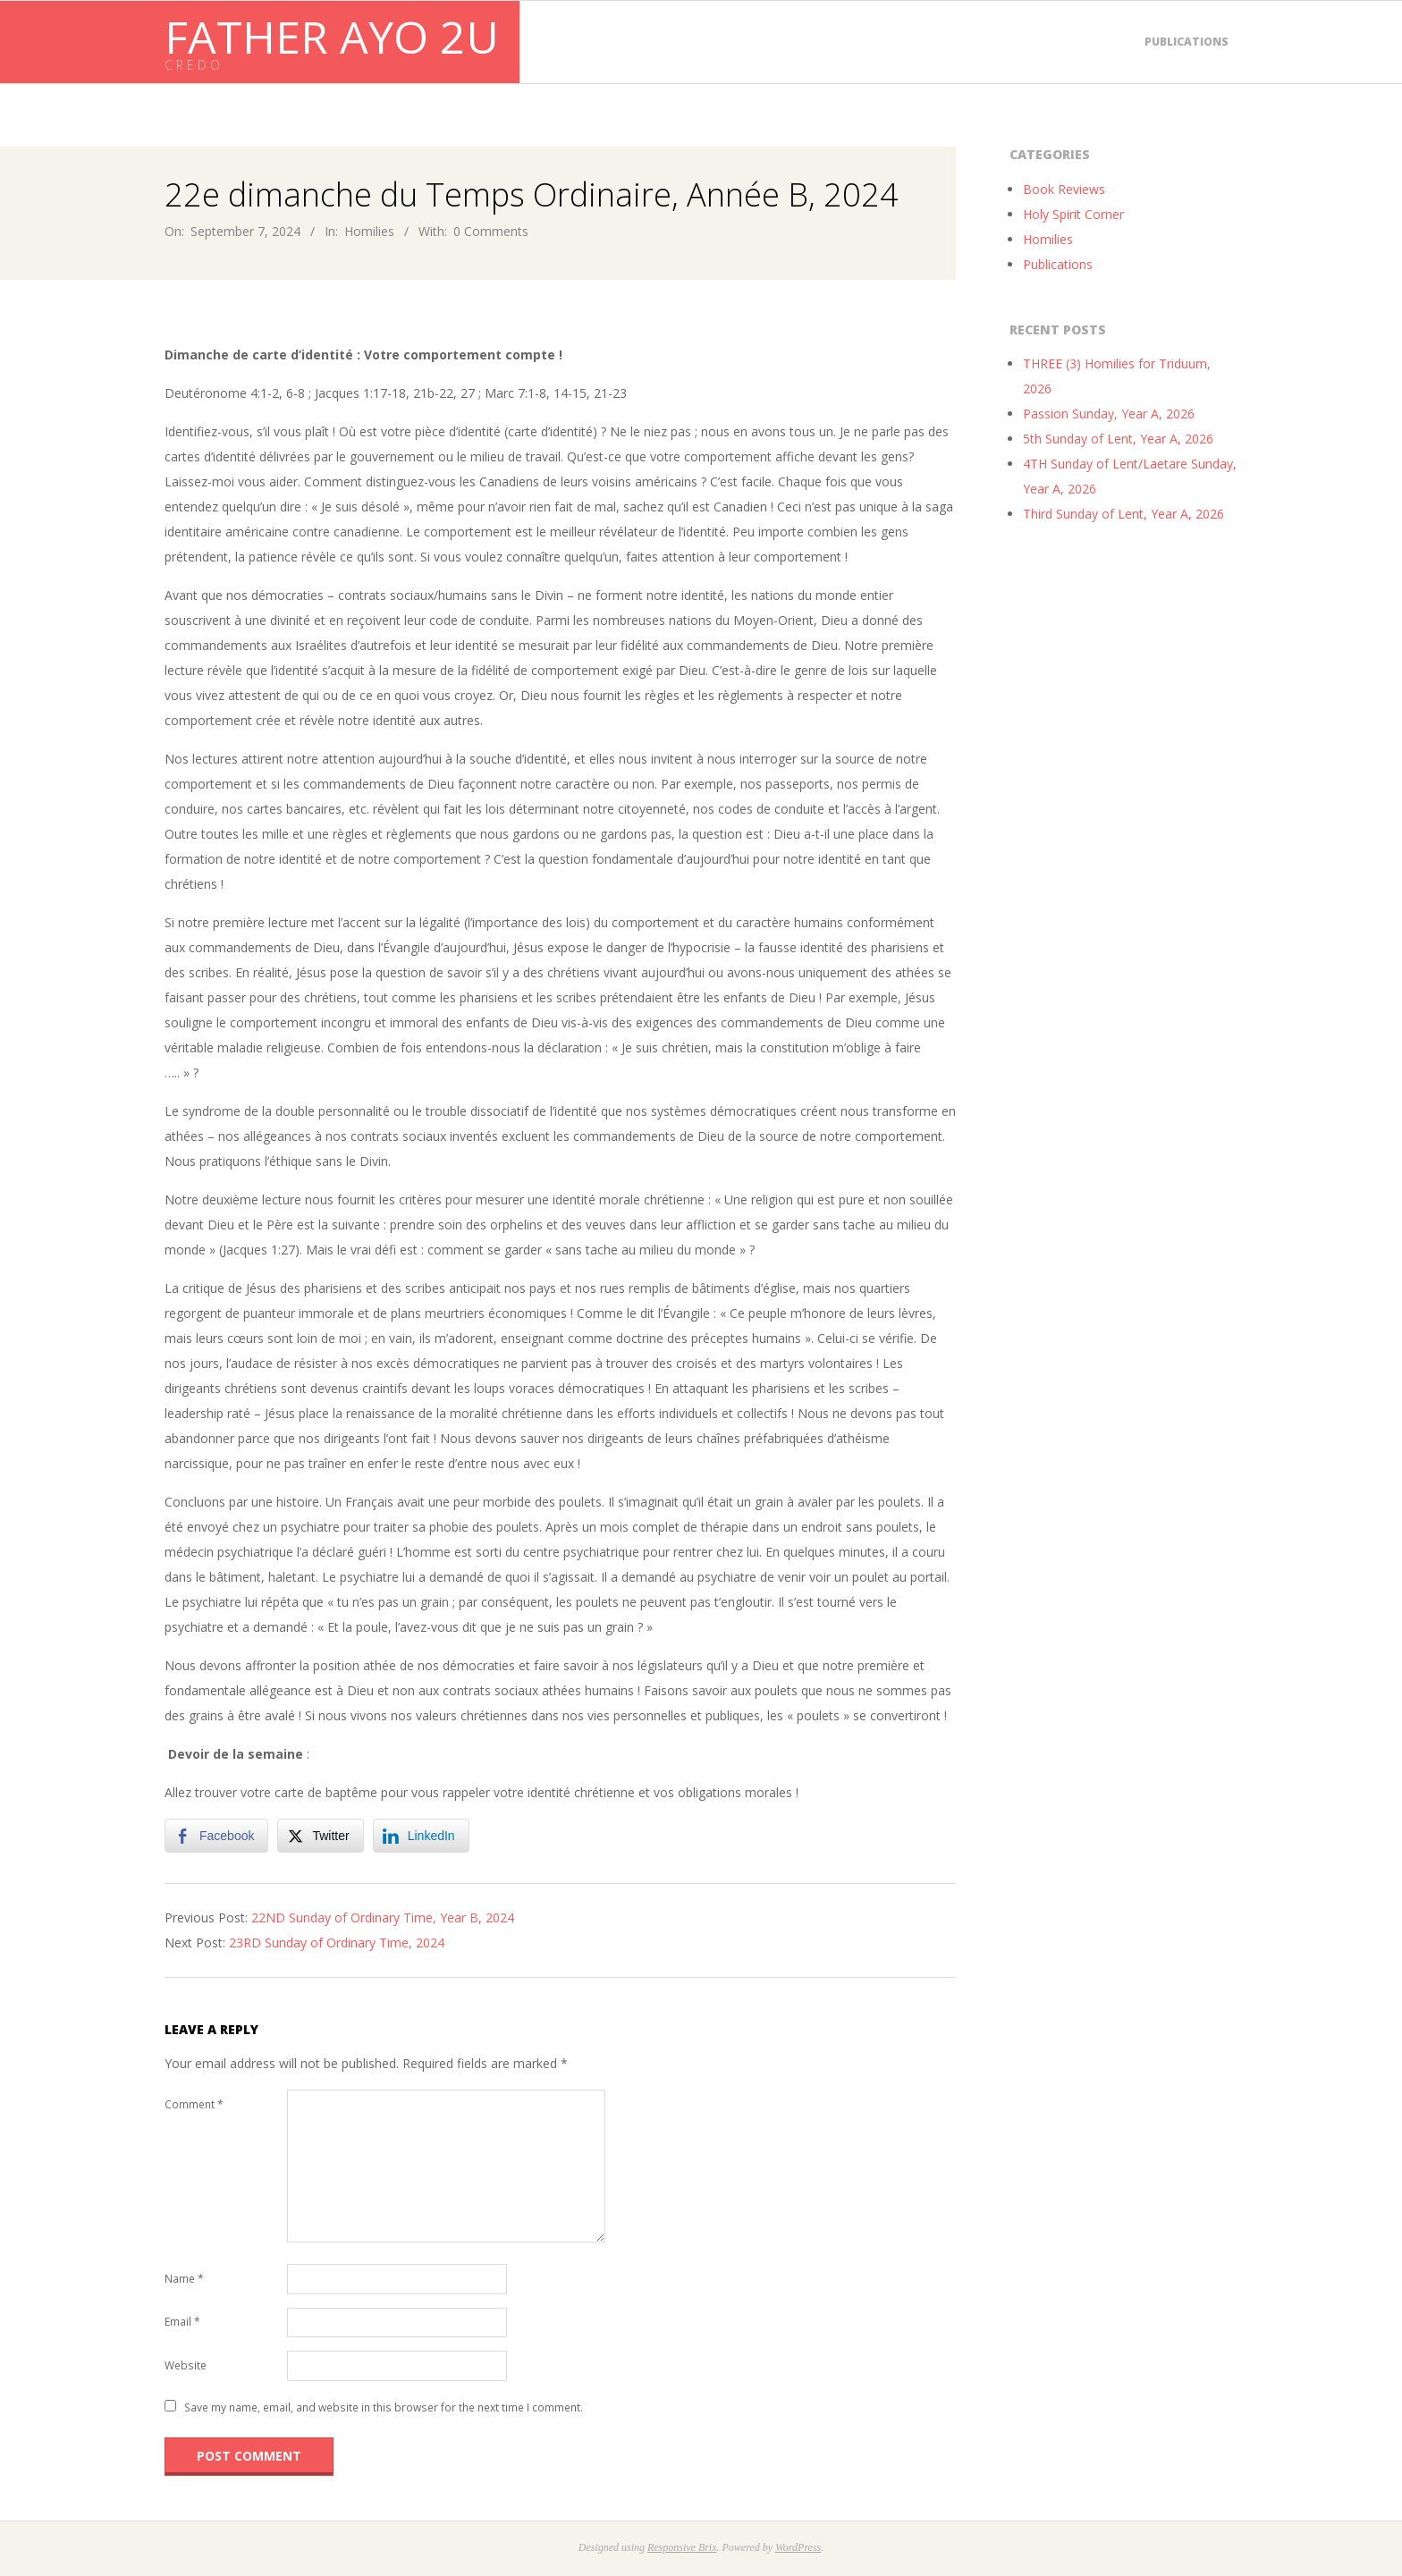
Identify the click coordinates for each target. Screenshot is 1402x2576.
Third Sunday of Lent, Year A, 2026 (1123, 513)
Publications (1186, 41)
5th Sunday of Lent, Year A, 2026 (1118, 438)
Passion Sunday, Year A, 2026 (1109, 413)
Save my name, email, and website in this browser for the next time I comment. (383, 2407)
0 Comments (490, 231)
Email (182, 2321)
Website (186, 2365)
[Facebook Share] (216, 1836)
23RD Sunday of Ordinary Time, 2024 (336, 1942)
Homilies (369, 231)
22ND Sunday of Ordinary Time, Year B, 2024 (382, 1917)
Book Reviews (1064, 189)
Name (184, 2278)
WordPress (798, 2547)
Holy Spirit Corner (1073, 214)
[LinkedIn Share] (421, 1836)
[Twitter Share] (320, 1836)
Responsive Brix (682, 2547)
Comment (194, 2104)
